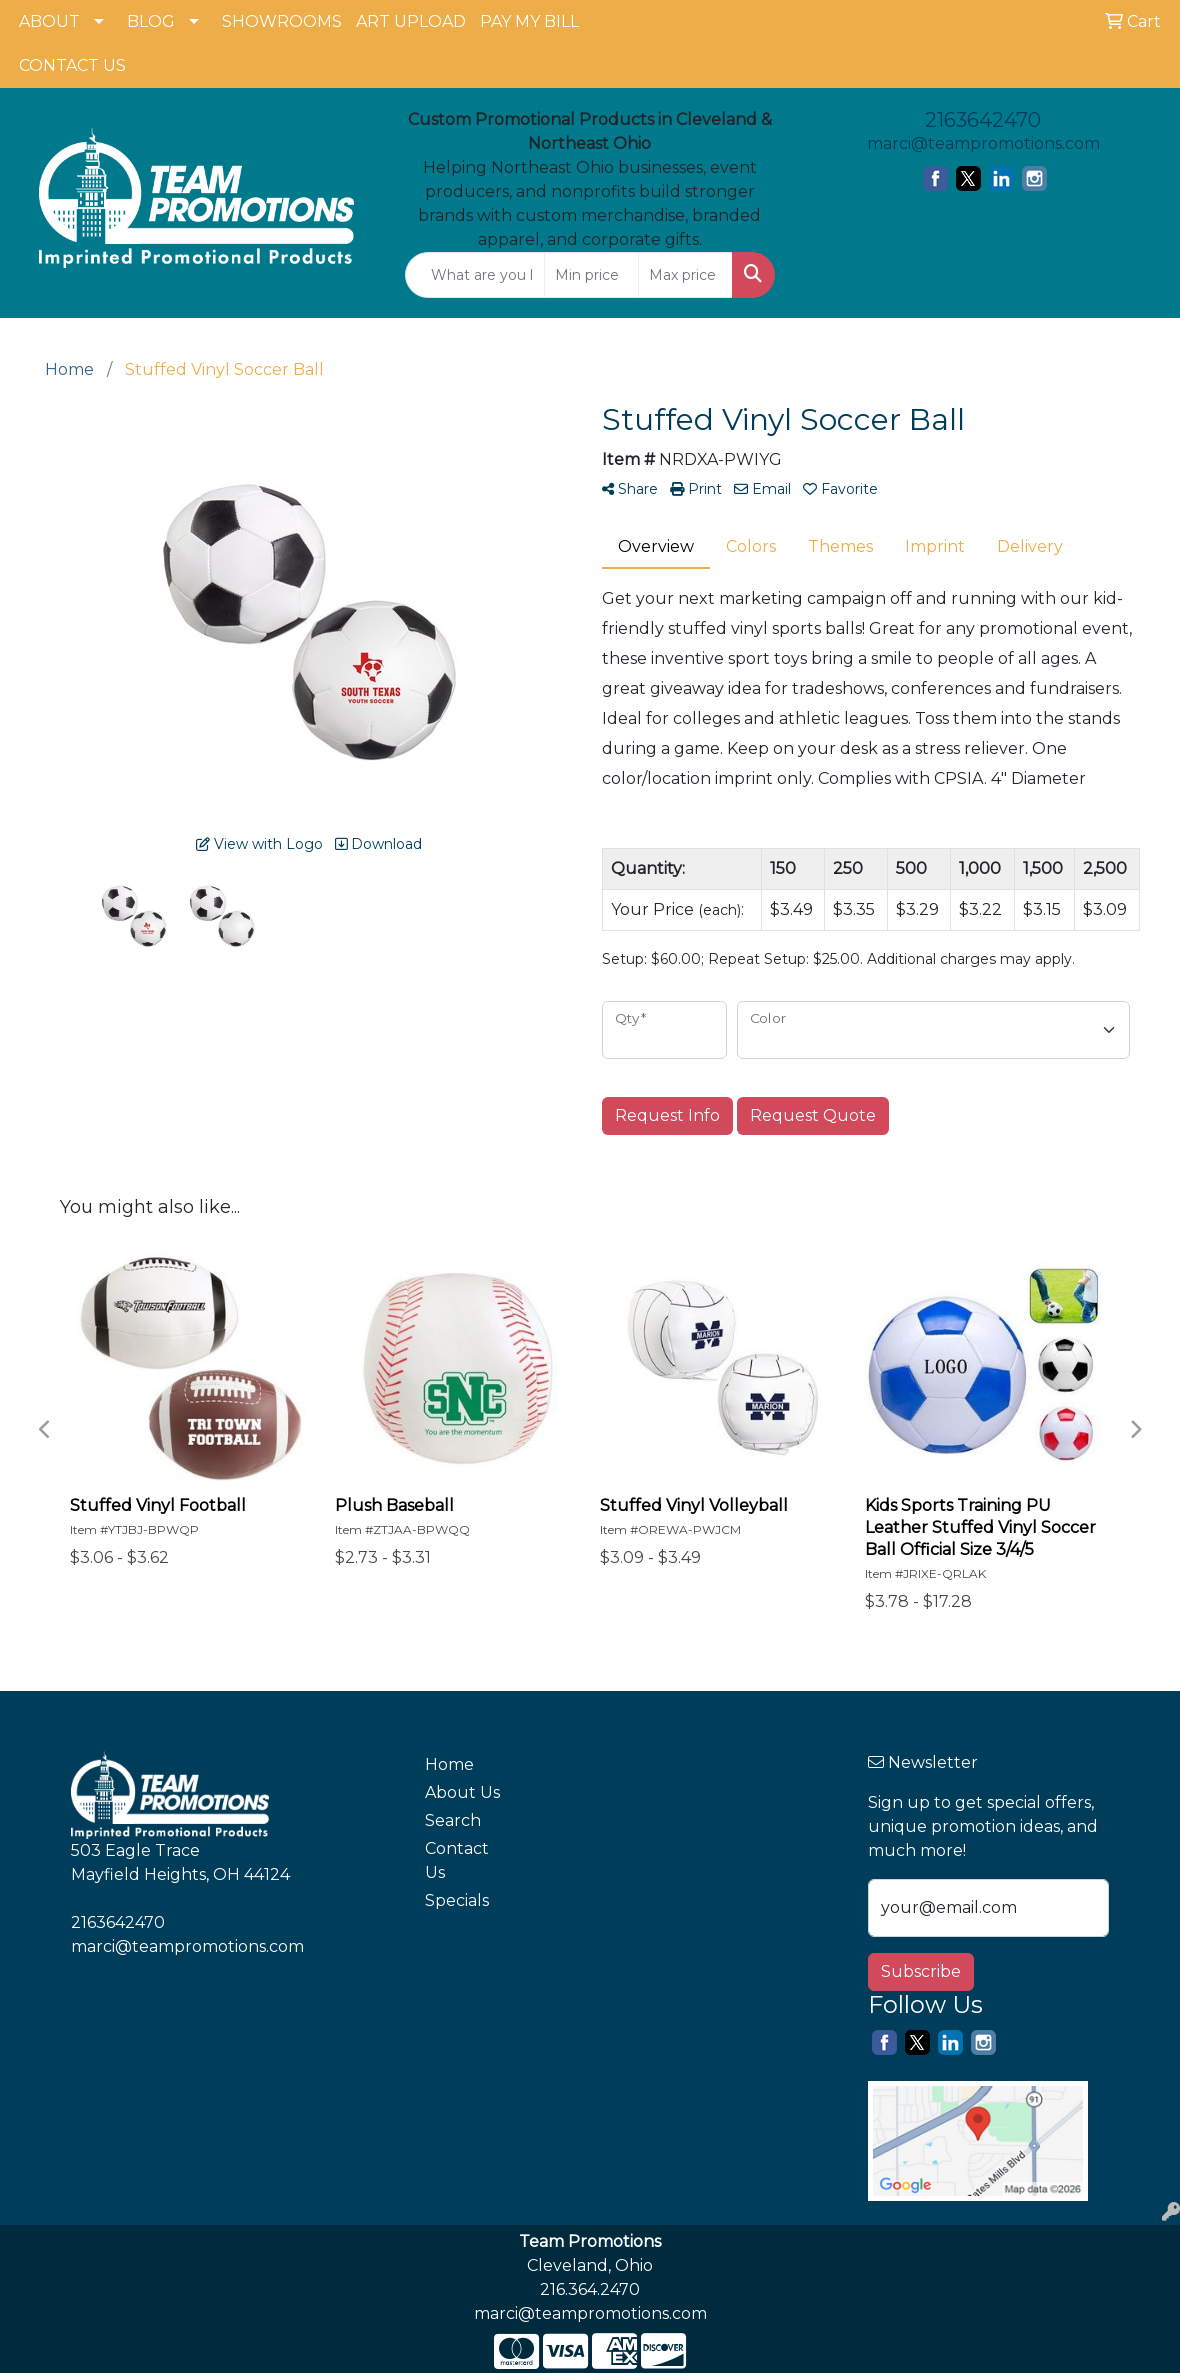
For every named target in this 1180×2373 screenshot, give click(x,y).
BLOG (151, 21)
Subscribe (921, 1971)
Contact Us (457, 1860)
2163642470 (983, 120)
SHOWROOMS (282, 21)
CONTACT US (72, 65)
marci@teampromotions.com (983, 143)
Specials (457, 1900)
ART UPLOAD (411, 21)
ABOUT (49, 21)
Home (449, 1764)
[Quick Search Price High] (685, 275)
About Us (462, 1792)
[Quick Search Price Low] (591, 275)
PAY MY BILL (529, 21)
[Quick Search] (474, 275)
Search (453, 1820)
